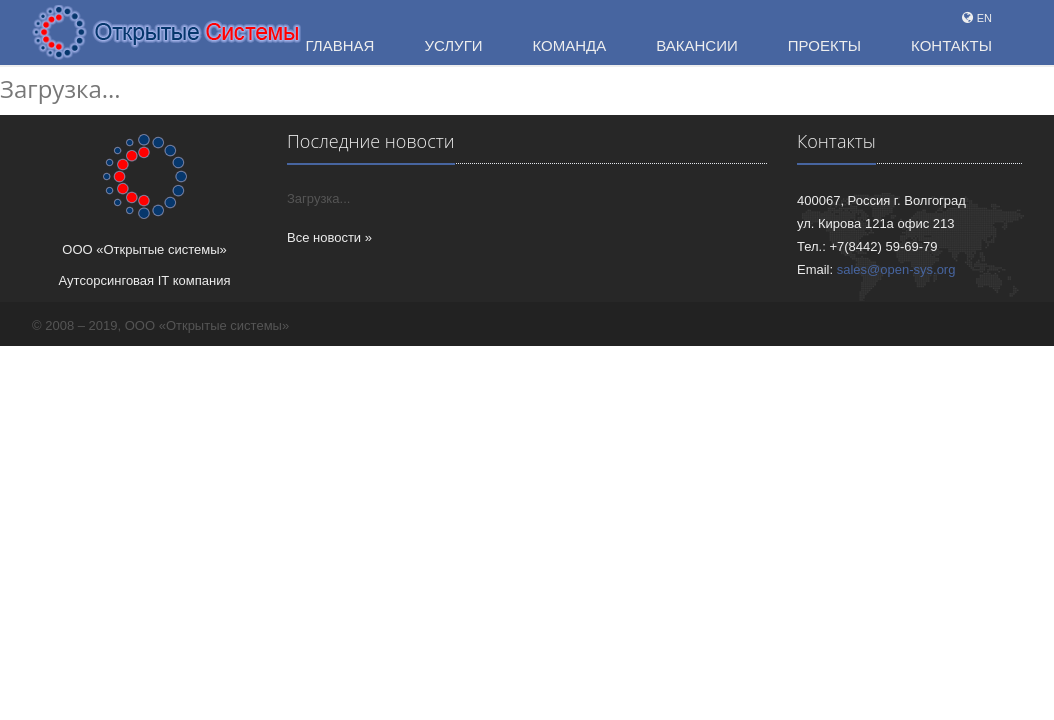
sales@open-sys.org (896, 269)
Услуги (453, 45)
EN (984, 18)
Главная (340, 45)
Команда (570, 45)
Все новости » (329, 237)
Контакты (951, 45)
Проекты (824, 45)
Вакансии (696, 45)
